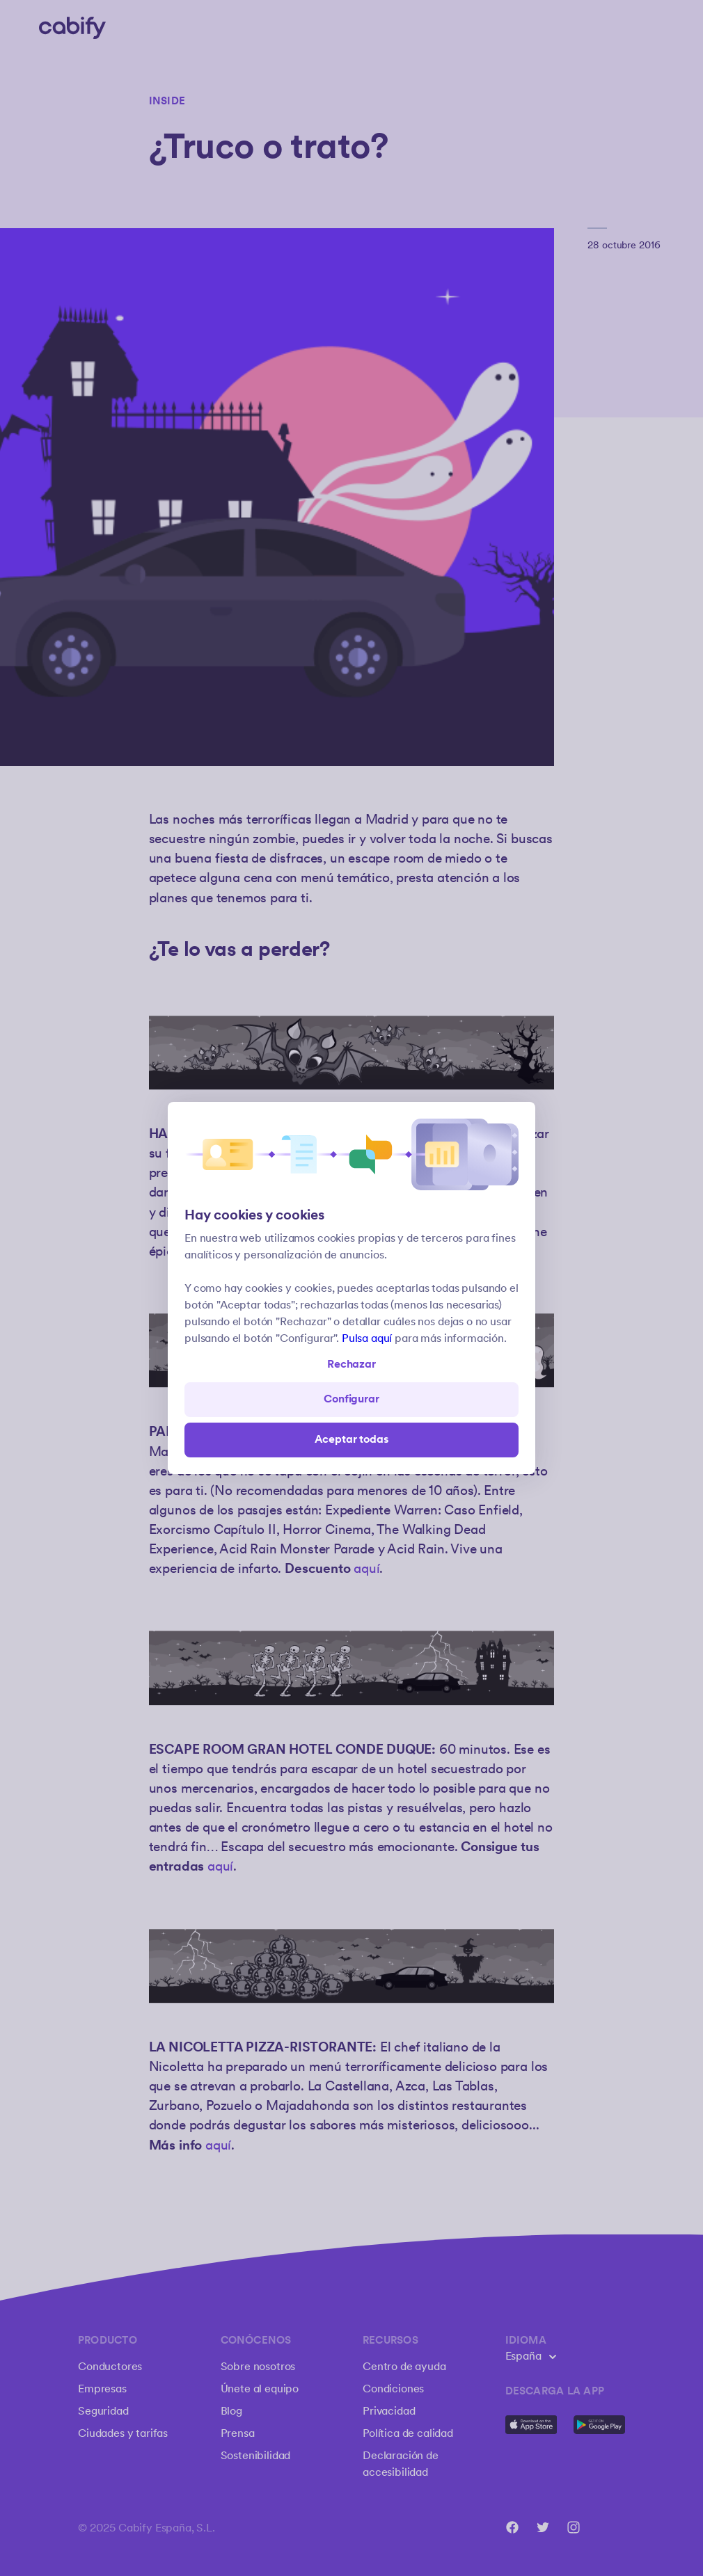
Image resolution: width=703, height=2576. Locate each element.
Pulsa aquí (367, 1339)
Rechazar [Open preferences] (351, 1364)
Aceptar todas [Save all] (352, 1440)
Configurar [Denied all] (351, 1399)
